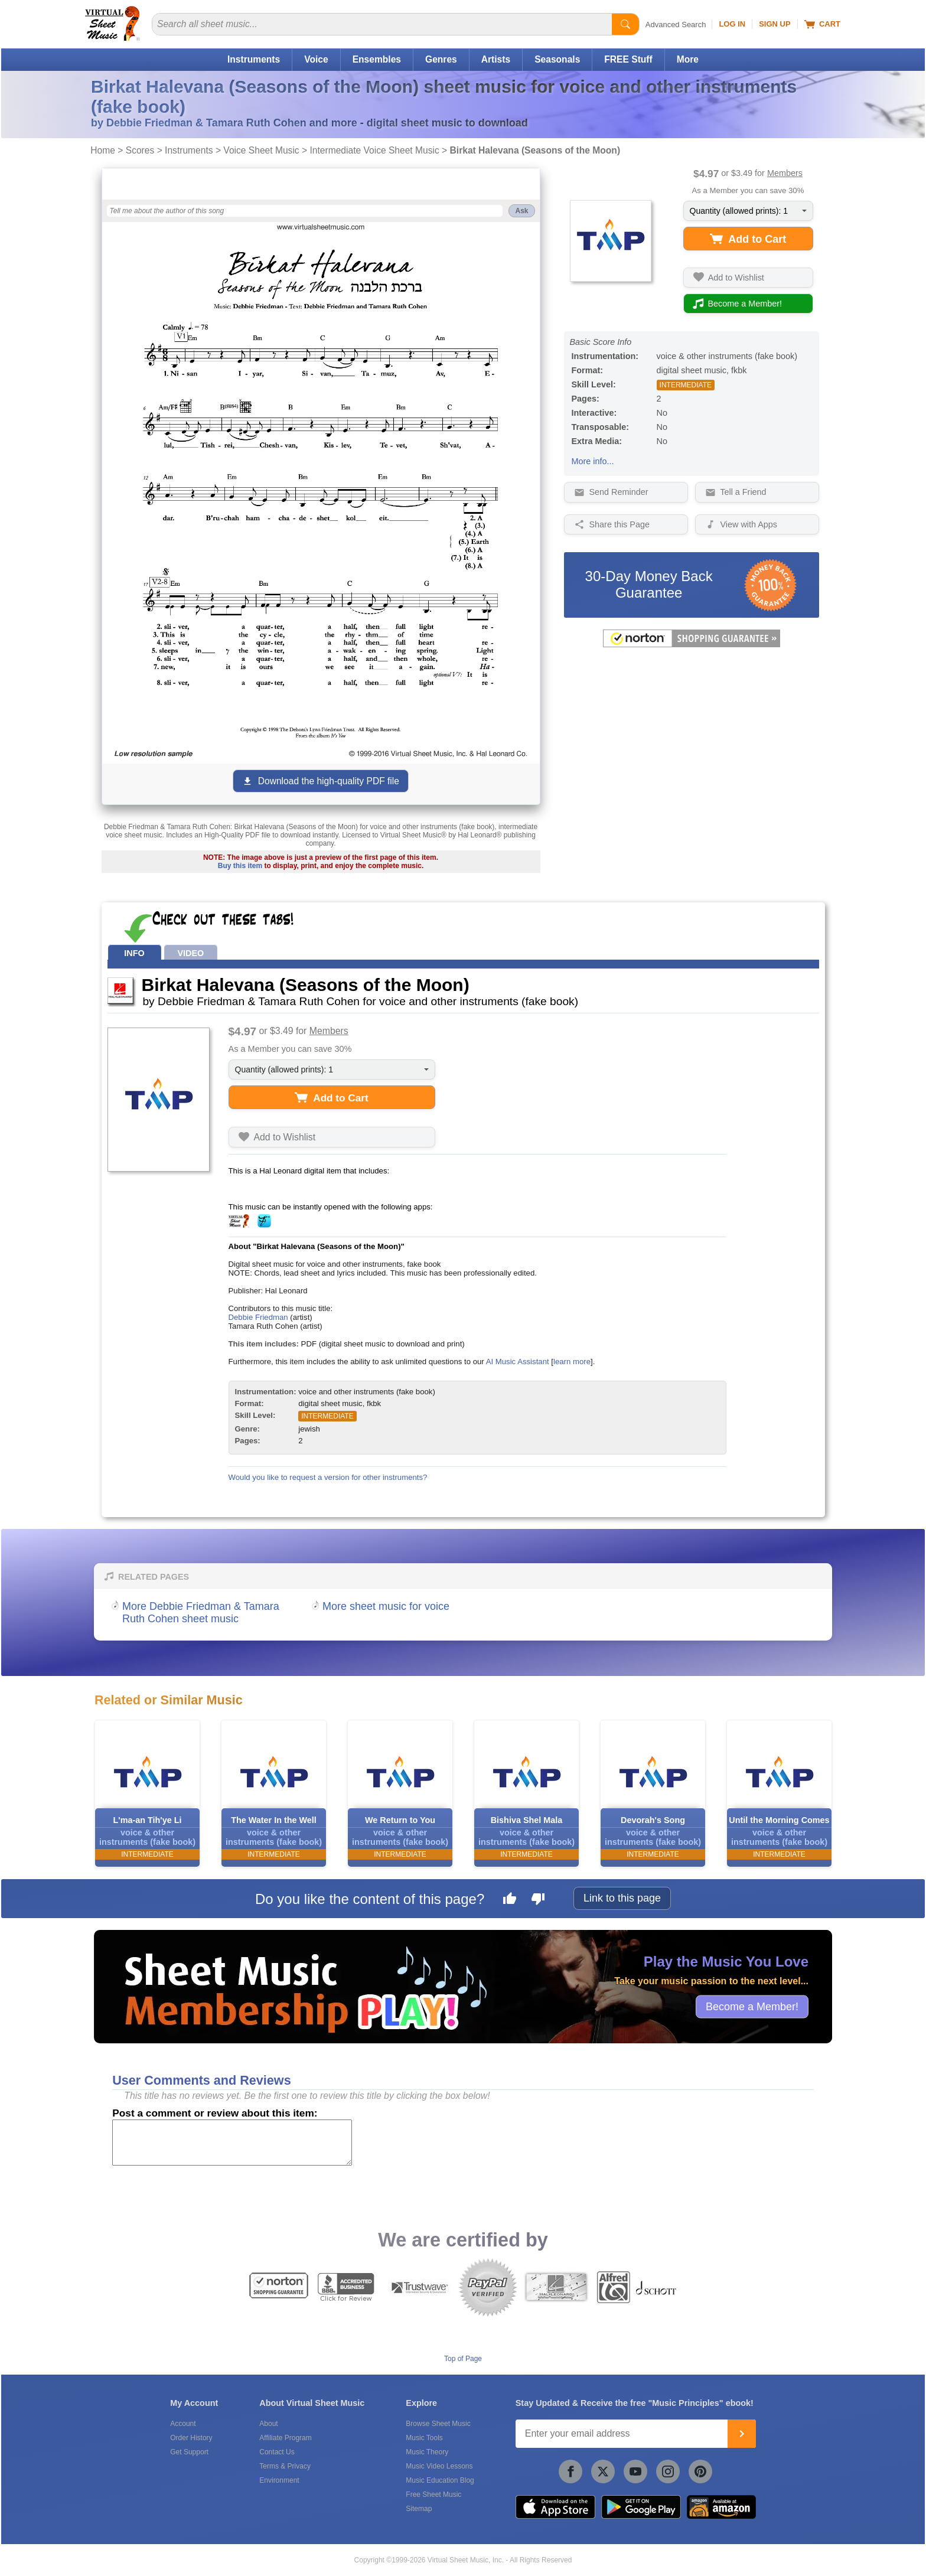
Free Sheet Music (433, 2494)
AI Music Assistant (517, 1361)
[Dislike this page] (538, 1900)
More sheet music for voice (385, 1606)
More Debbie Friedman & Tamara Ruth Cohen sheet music (200, 1612)
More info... (593, 461)
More (688, 59)
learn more (572, 1361)
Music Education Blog (440, 2480)
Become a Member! (752, 2006)
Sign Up (774, 23)
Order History (191, 2438)
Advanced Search (675, 24)
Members (785, 173)
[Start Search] (625, 24)
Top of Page (463, 2359)
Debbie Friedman (258, 1317)
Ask (521, 211)
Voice (316, 59)
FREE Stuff (628, 59)
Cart (822, 24)
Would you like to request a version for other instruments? (328, 1477)
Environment (279, 2480)
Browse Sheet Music (438, 2424)
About (268, 2424)
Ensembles (377, 59)
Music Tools (424, 2438)
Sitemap (419, 2509)
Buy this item (240, 866)
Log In (732, 23)
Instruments (253, 59)
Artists (495, 59)
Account (182, 2424)
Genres (441, 59)
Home (102, 150)
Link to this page (622, 1898)
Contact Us (276, 2452)
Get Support (189, 2452)
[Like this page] (509, 1900)
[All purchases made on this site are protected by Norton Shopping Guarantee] (691, 645)
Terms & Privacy (285, 2466)
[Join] (742, 2434)
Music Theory (427, 2452)
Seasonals (557, 59)
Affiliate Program (285, 2438)
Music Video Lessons (439, 2466)
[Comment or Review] (232, 2143)
